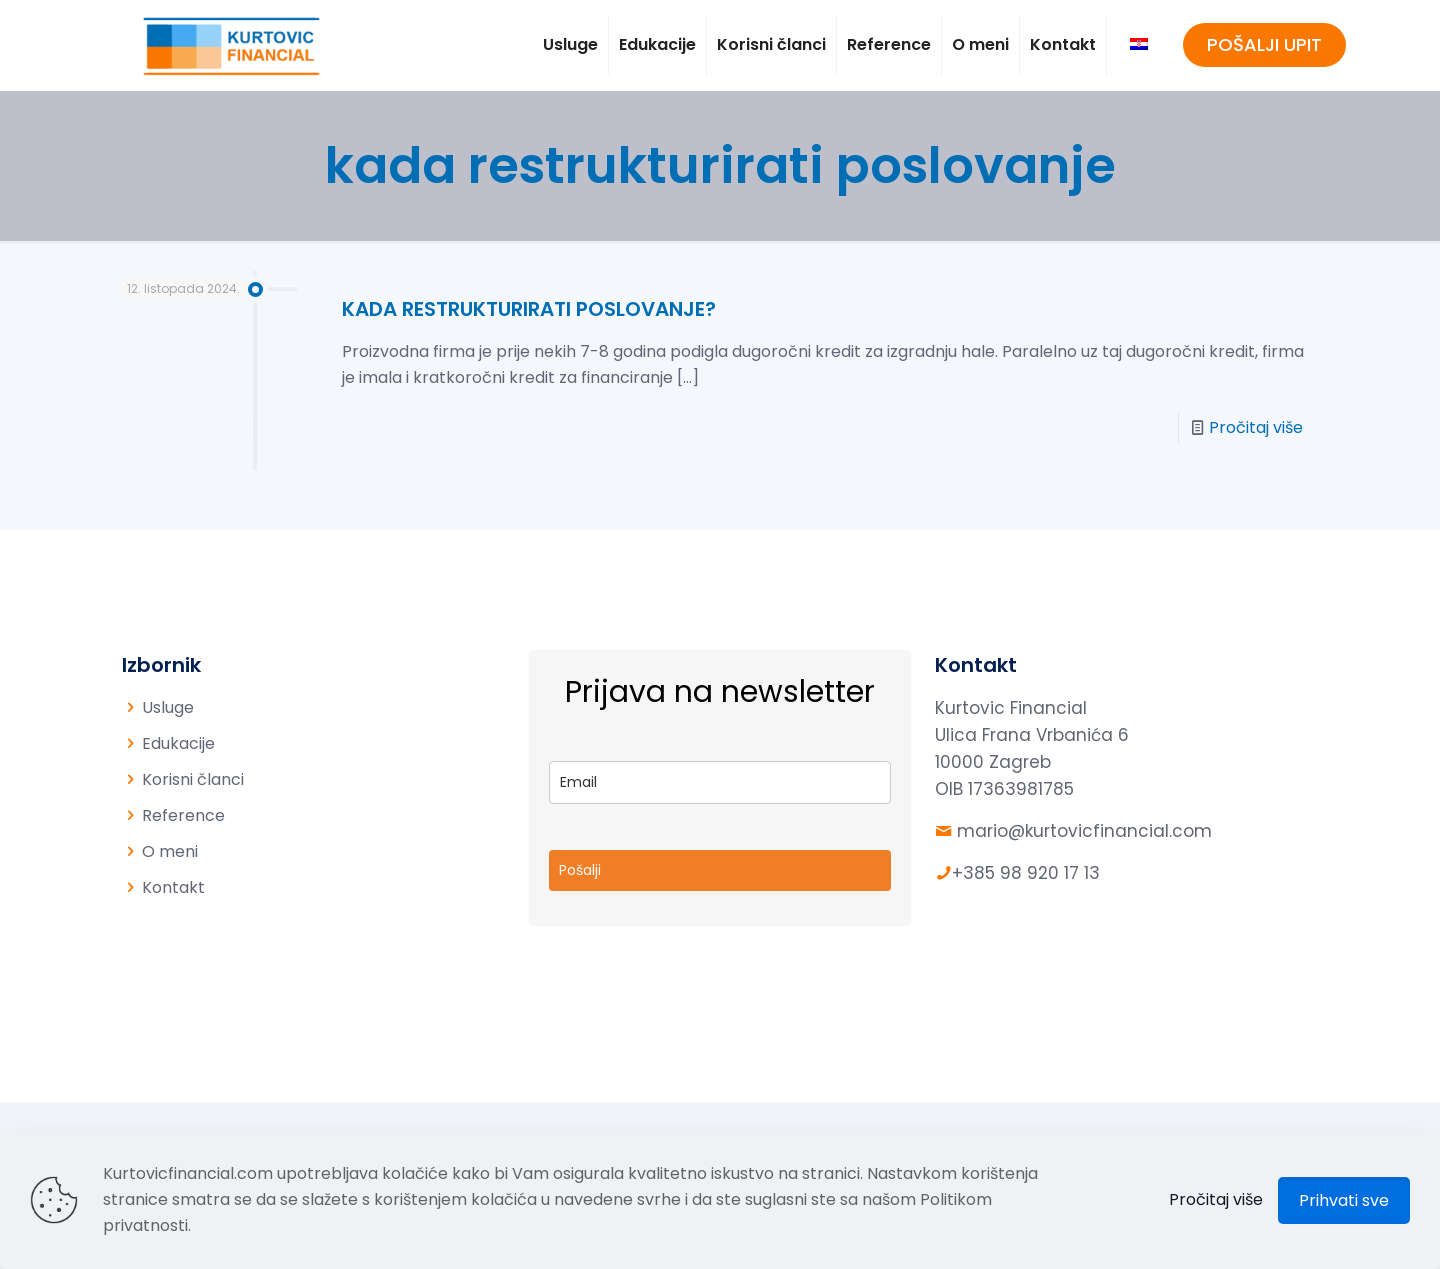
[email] (720, 782)
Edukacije (178, 743)
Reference (183, 815)
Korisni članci (193, 779)
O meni (170, 851)
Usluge (168, 707)
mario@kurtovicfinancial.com (1084, 831)
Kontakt (173, 887)
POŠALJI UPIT (1264, 44)
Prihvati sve (1344, 1200)
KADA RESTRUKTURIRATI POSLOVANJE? (529, 309)
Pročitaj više (1256, 427)
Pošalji (580, 870)
